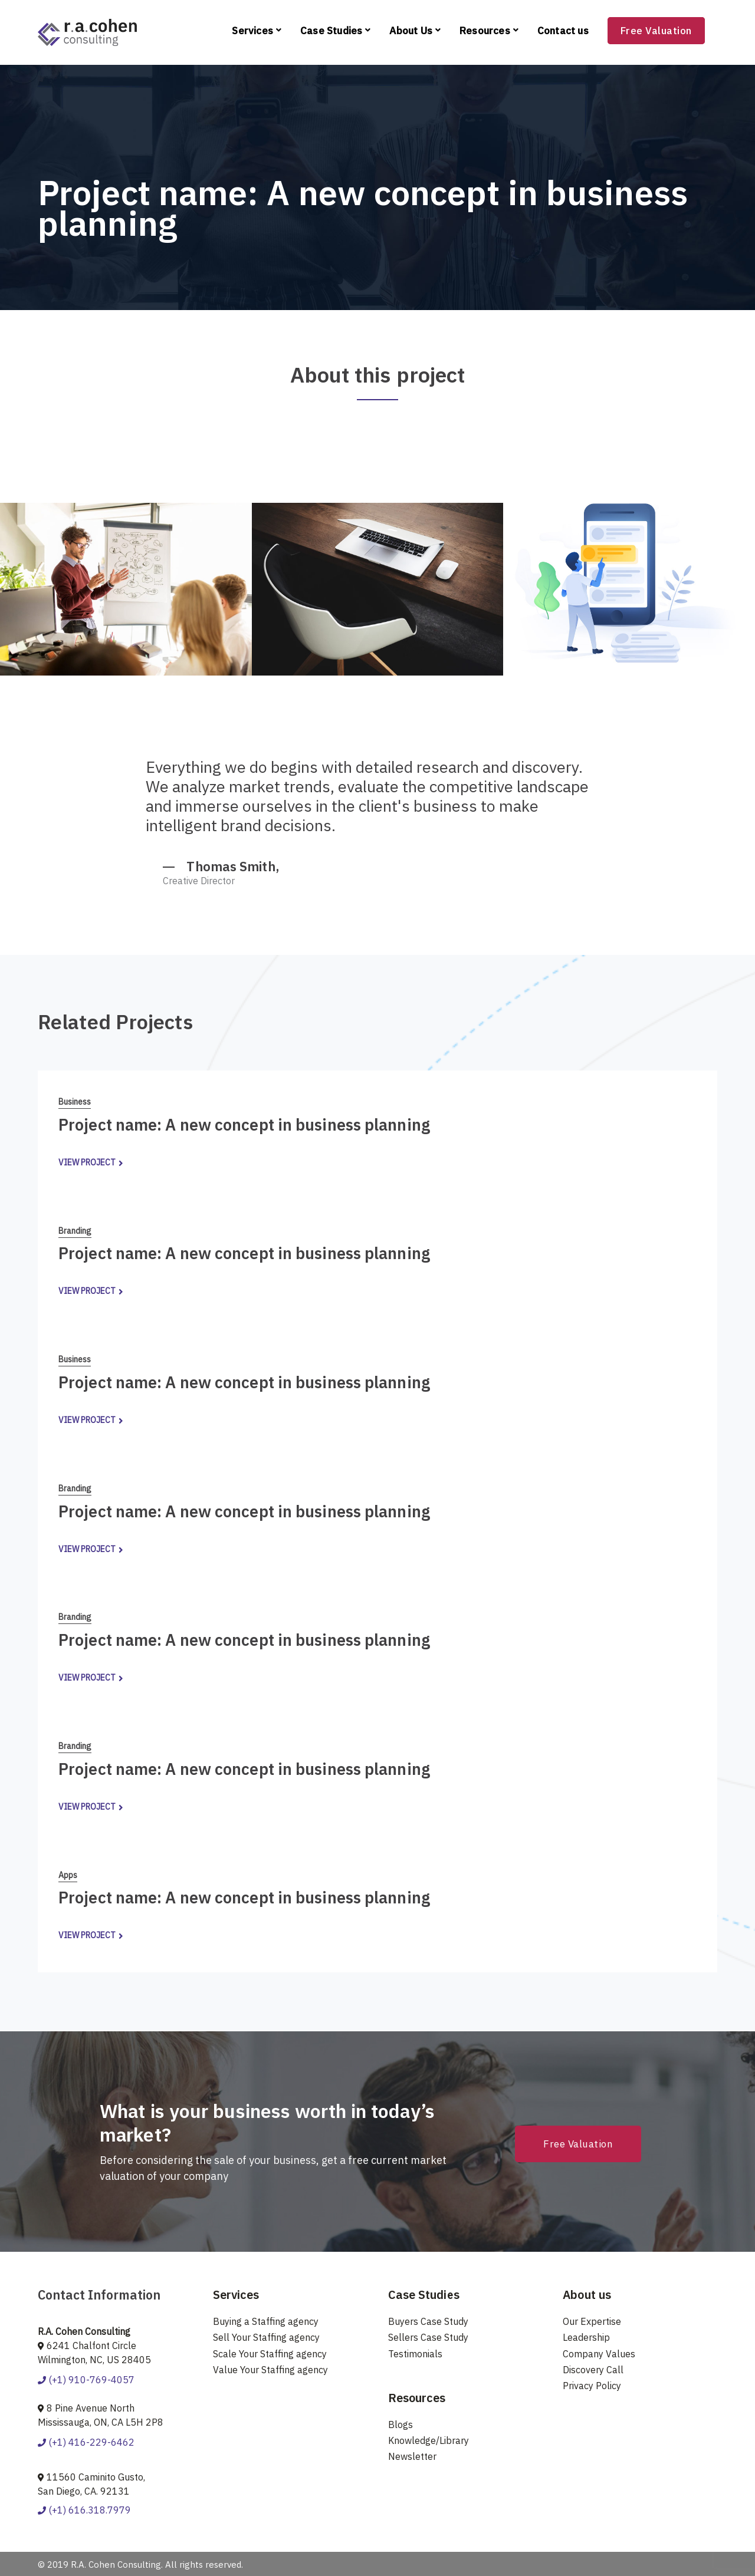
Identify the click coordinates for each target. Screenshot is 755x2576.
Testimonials (415, 2354)
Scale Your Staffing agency (270, 2354)
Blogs (400, 2424)
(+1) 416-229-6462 (86, 2442)
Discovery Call (593, 2370)
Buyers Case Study (428, 2321)
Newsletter (412, 2456)
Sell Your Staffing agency (266, 2337)
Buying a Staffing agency (266, 2321)
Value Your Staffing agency (270, 2370)
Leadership (586, 2337)
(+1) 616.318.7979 (84, 2510)
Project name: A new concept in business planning (244, 1124)
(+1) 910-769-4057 (86, 2380)
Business (74, 1101)
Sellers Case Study (428, 2337)
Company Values (599, 2354)
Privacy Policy (592, 2385)
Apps (67, 1875)
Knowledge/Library (428, 2440)
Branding (74, 1231)
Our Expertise (592, 2321)
